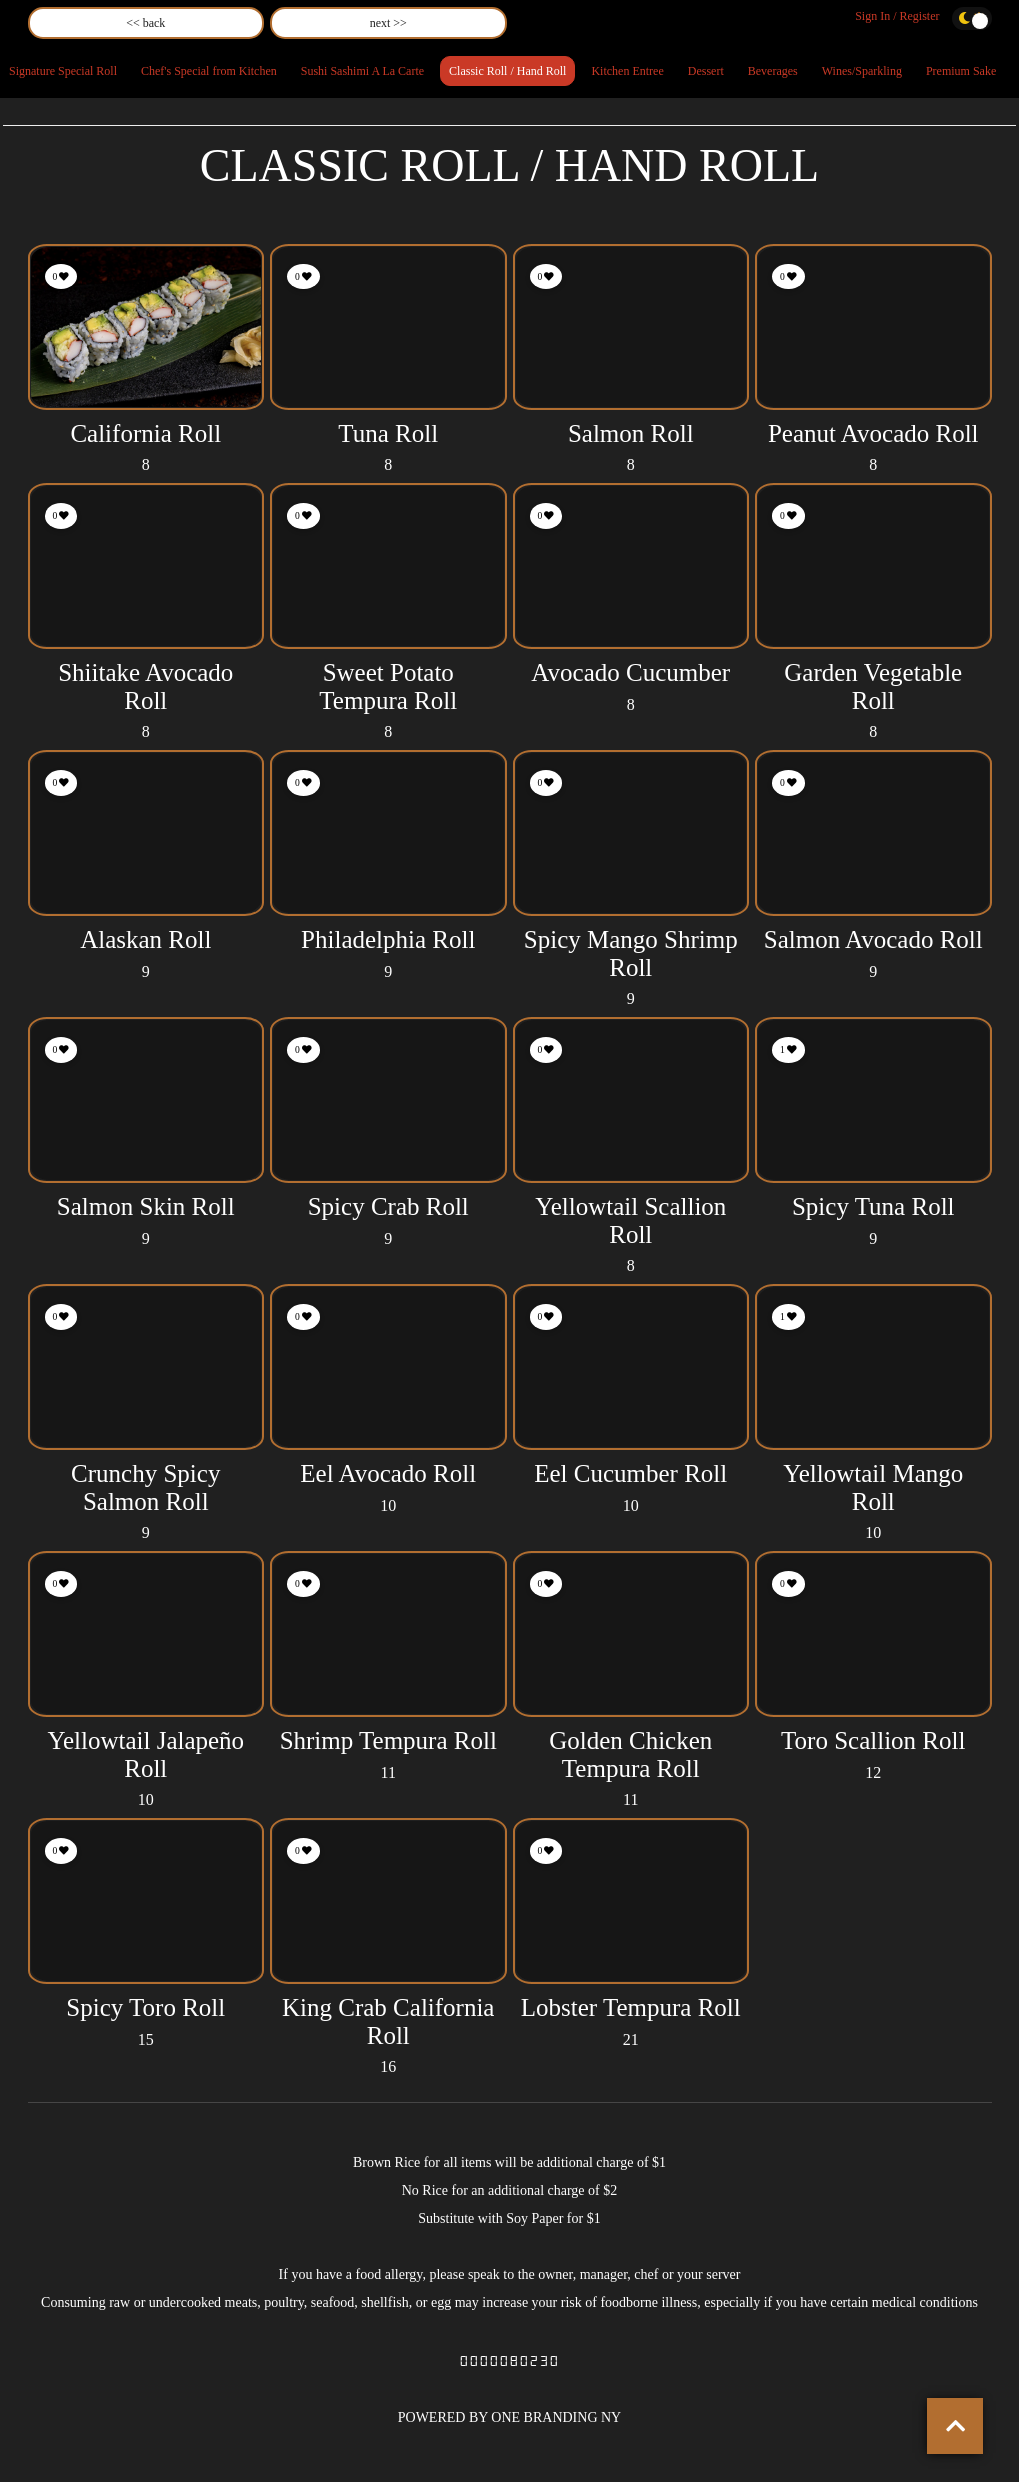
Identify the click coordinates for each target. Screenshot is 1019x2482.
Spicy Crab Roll (388, 1206)
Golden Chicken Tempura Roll (630, 1754)
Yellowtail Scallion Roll (630, 1220)
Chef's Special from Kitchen (209, 71)
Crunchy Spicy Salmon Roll (145, 1487)
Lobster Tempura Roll (631, 2007)
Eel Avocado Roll (388, 1473)
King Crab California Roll (388, 2021)
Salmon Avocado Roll (873, 939)
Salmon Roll (631, 433)
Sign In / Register (897, 16)
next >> (388, 23)
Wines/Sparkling (862, 71)
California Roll (145, 433)
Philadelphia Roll (388, 939)
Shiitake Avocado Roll (145, 686)
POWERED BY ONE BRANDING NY (509, 2417)
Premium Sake (961, 71)
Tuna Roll (388, 433)
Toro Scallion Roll (873, 1740)
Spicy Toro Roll (145, 2007)
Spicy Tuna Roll (873, 1206)
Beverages (773, 71)
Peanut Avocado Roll (873, 433)
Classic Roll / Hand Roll (507, 71)
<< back (145, 23)
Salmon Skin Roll (146, 1206)
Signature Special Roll (63, 71)
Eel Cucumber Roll (630, 1473)
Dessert (706, 71)
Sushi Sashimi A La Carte (362, 71)
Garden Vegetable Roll (873, 686)
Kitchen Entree (627, 71)
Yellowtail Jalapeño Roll (145, 1754)
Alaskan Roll (145, 939)
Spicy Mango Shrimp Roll (631, 953)
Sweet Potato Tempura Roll (388, 686)
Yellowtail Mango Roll (873, 1487)
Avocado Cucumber (630, 672)
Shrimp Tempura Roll (388, 1740)
